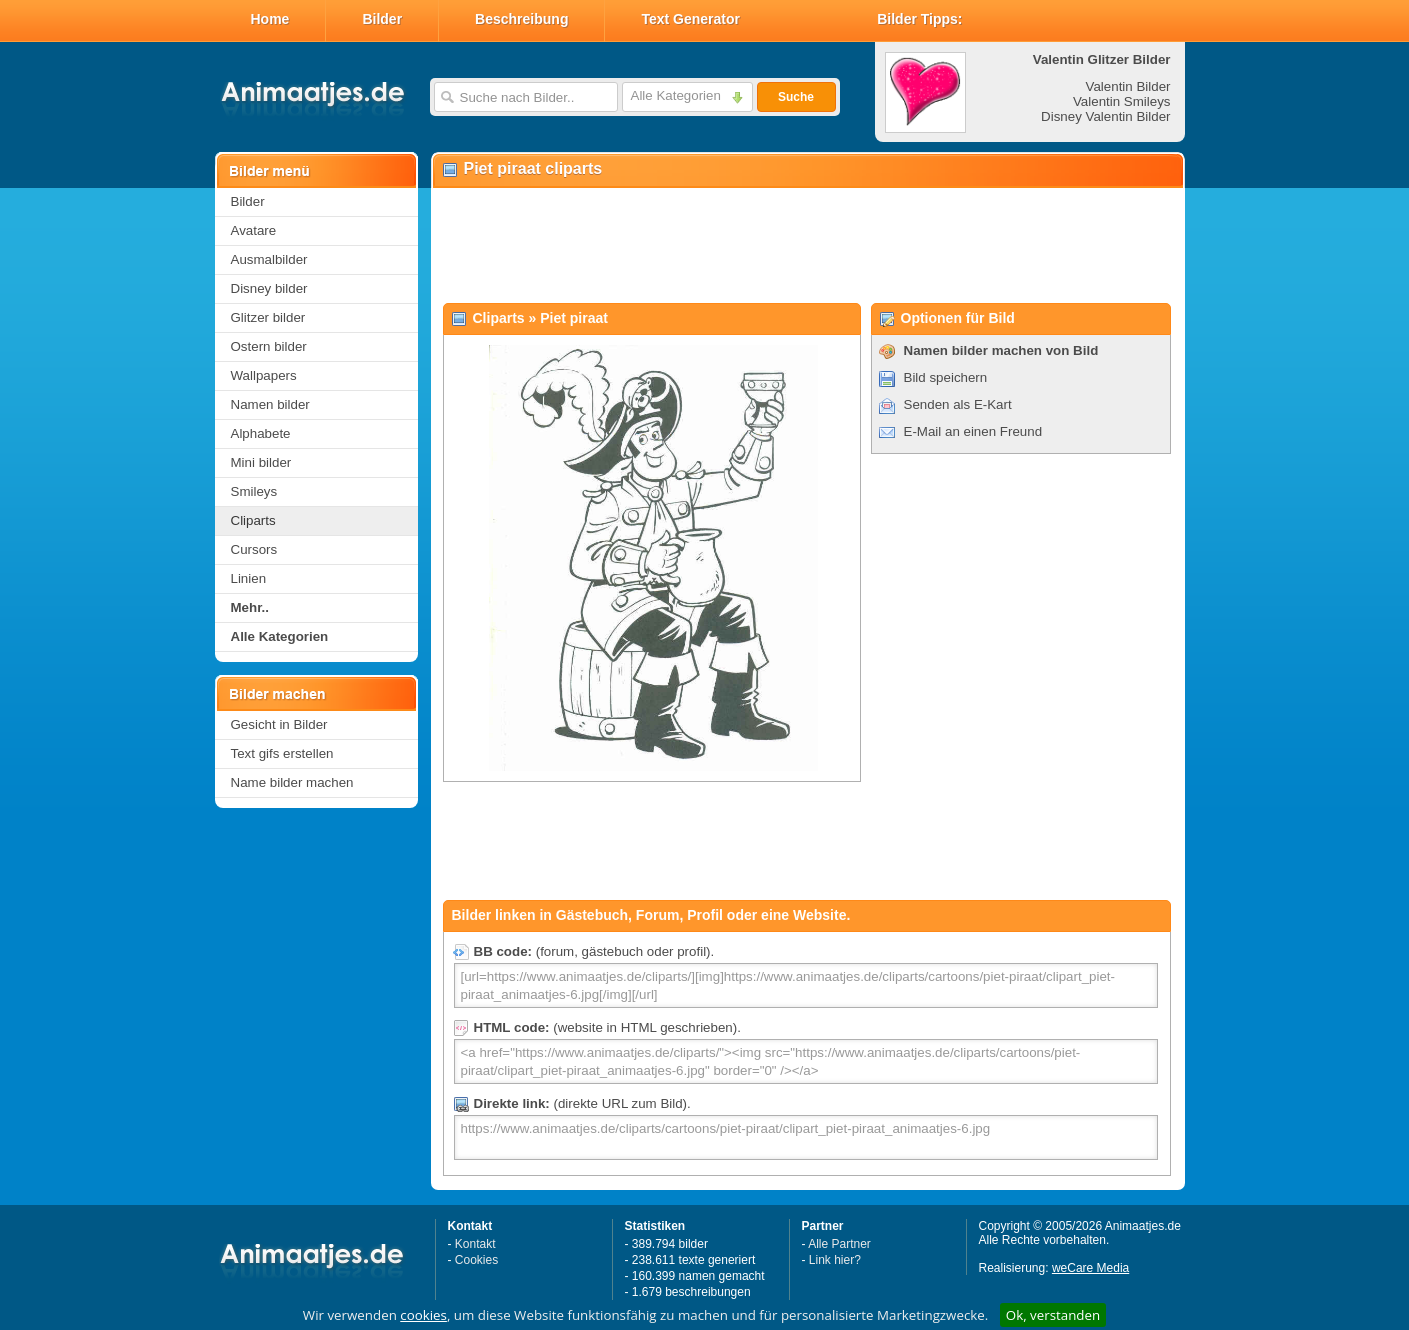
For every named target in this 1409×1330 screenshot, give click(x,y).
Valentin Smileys (1122, 101)
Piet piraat (574, 318)
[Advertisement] (807, 246)
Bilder (382, 19)
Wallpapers (264, 375)
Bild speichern (946, 377)
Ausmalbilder (269, 259)
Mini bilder (261, 462)
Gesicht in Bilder (279, 724)
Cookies (476, 1260)
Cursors (254, 549)
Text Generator (690, 19)
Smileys (254, 491)
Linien (249, 578)
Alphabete (261, 433)
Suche (796, 97)
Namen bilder (270, 404)
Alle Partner (839, 1244)
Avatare (254, 230)
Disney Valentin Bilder (1105, 116)
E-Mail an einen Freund (973, 431)
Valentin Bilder (1128, 86)
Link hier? (835, 1260)
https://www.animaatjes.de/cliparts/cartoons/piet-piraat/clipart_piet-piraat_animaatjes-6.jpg (806, 1137)
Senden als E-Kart (958, 404)
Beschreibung (521, 19)
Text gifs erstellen (282, 753)
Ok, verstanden (1053, 1315)
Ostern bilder (269, 346)
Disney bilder (269, 288)
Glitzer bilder (268, 317)
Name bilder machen (292, 782)
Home (270, 19)
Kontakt (475, 1244)
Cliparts (253, 520)
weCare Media (1090, 1268)
